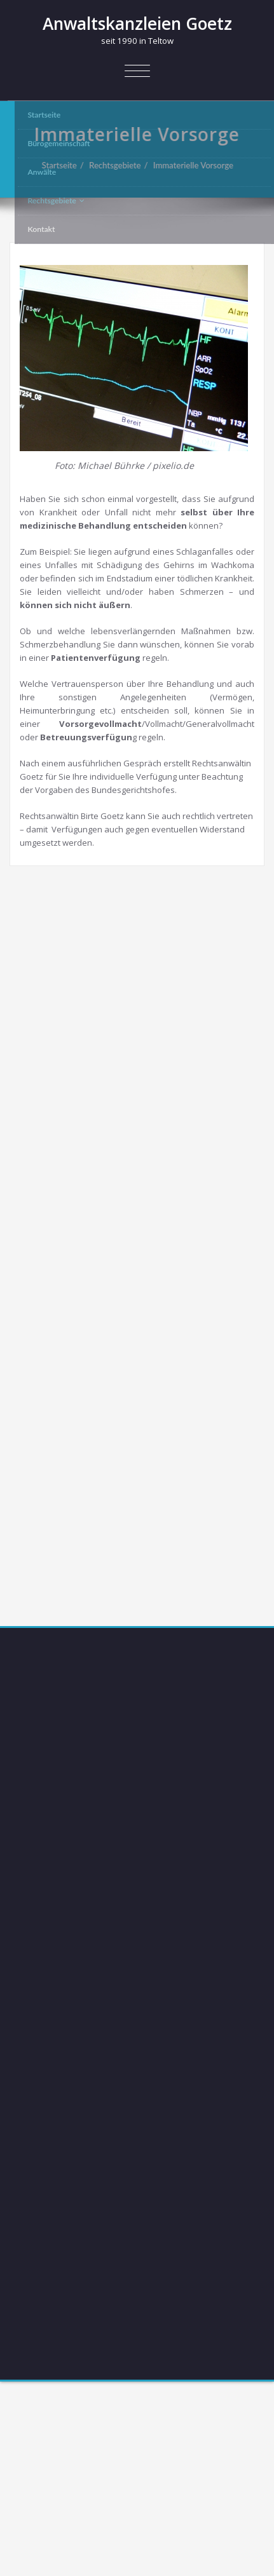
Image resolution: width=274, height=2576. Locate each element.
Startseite (65, 165)
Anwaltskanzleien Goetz (137, 23)
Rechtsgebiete (120, 165)
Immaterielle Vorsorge (199, 165)
